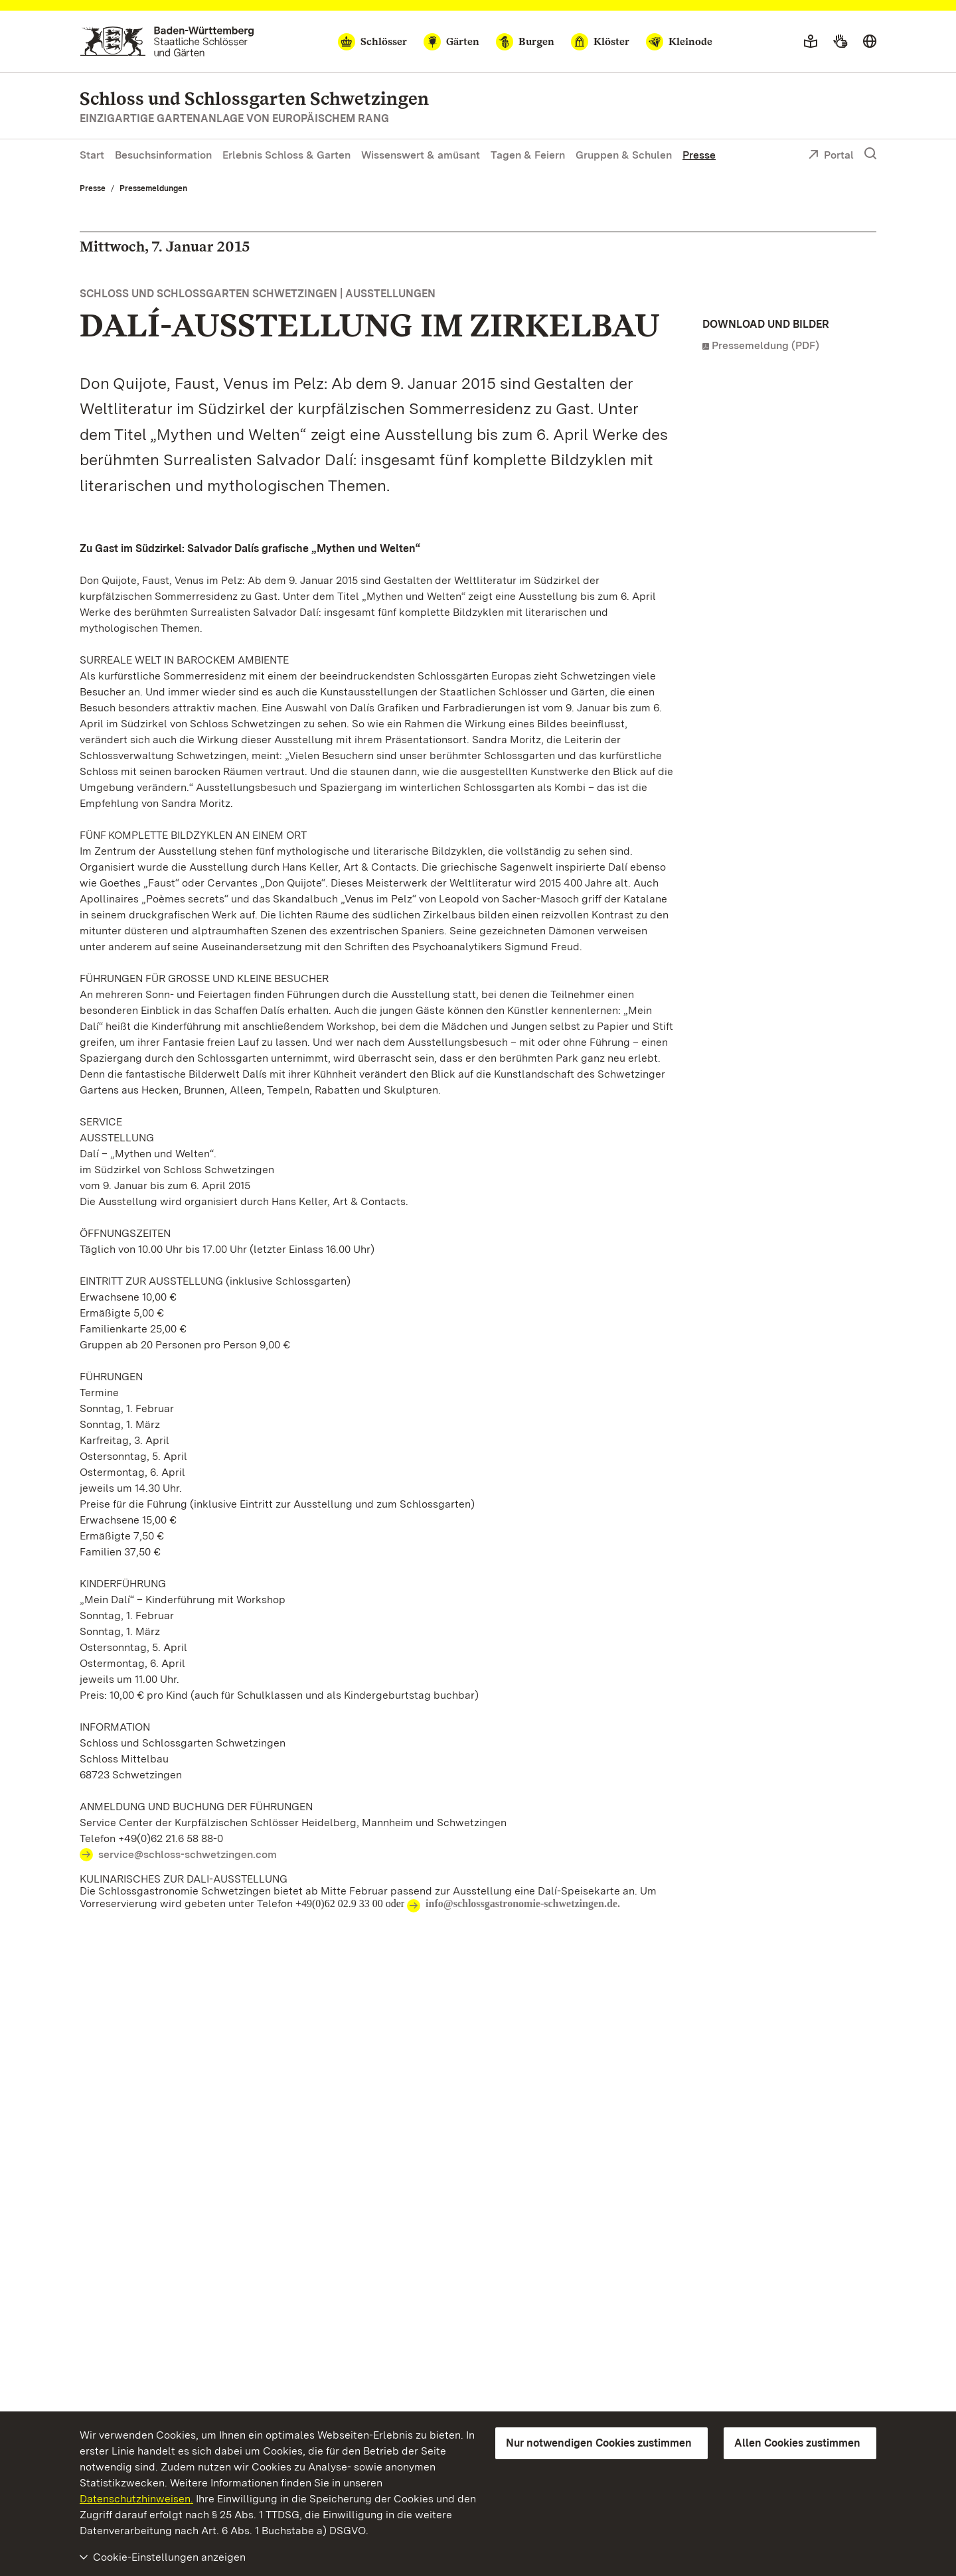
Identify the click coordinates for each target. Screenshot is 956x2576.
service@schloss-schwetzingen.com (187, 1854)
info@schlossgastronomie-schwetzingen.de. (523, 1903)
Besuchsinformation (163, 155)
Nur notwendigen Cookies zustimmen (599, 2443)
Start (92, 155)
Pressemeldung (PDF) (765, 345)
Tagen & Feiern (528, 155)
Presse (699, 155)
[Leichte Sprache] (811, 41)
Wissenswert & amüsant (420, 155)
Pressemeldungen (153, 188)
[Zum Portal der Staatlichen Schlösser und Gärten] (167, 41)
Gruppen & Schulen (624, 155)
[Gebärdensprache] (840, 41)
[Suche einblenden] (870, 154)
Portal (831, 156)
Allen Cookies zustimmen (797, 2443)
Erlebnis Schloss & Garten (286, 155)
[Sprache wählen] (870, 41)
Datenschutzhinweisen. (136, 2498)
